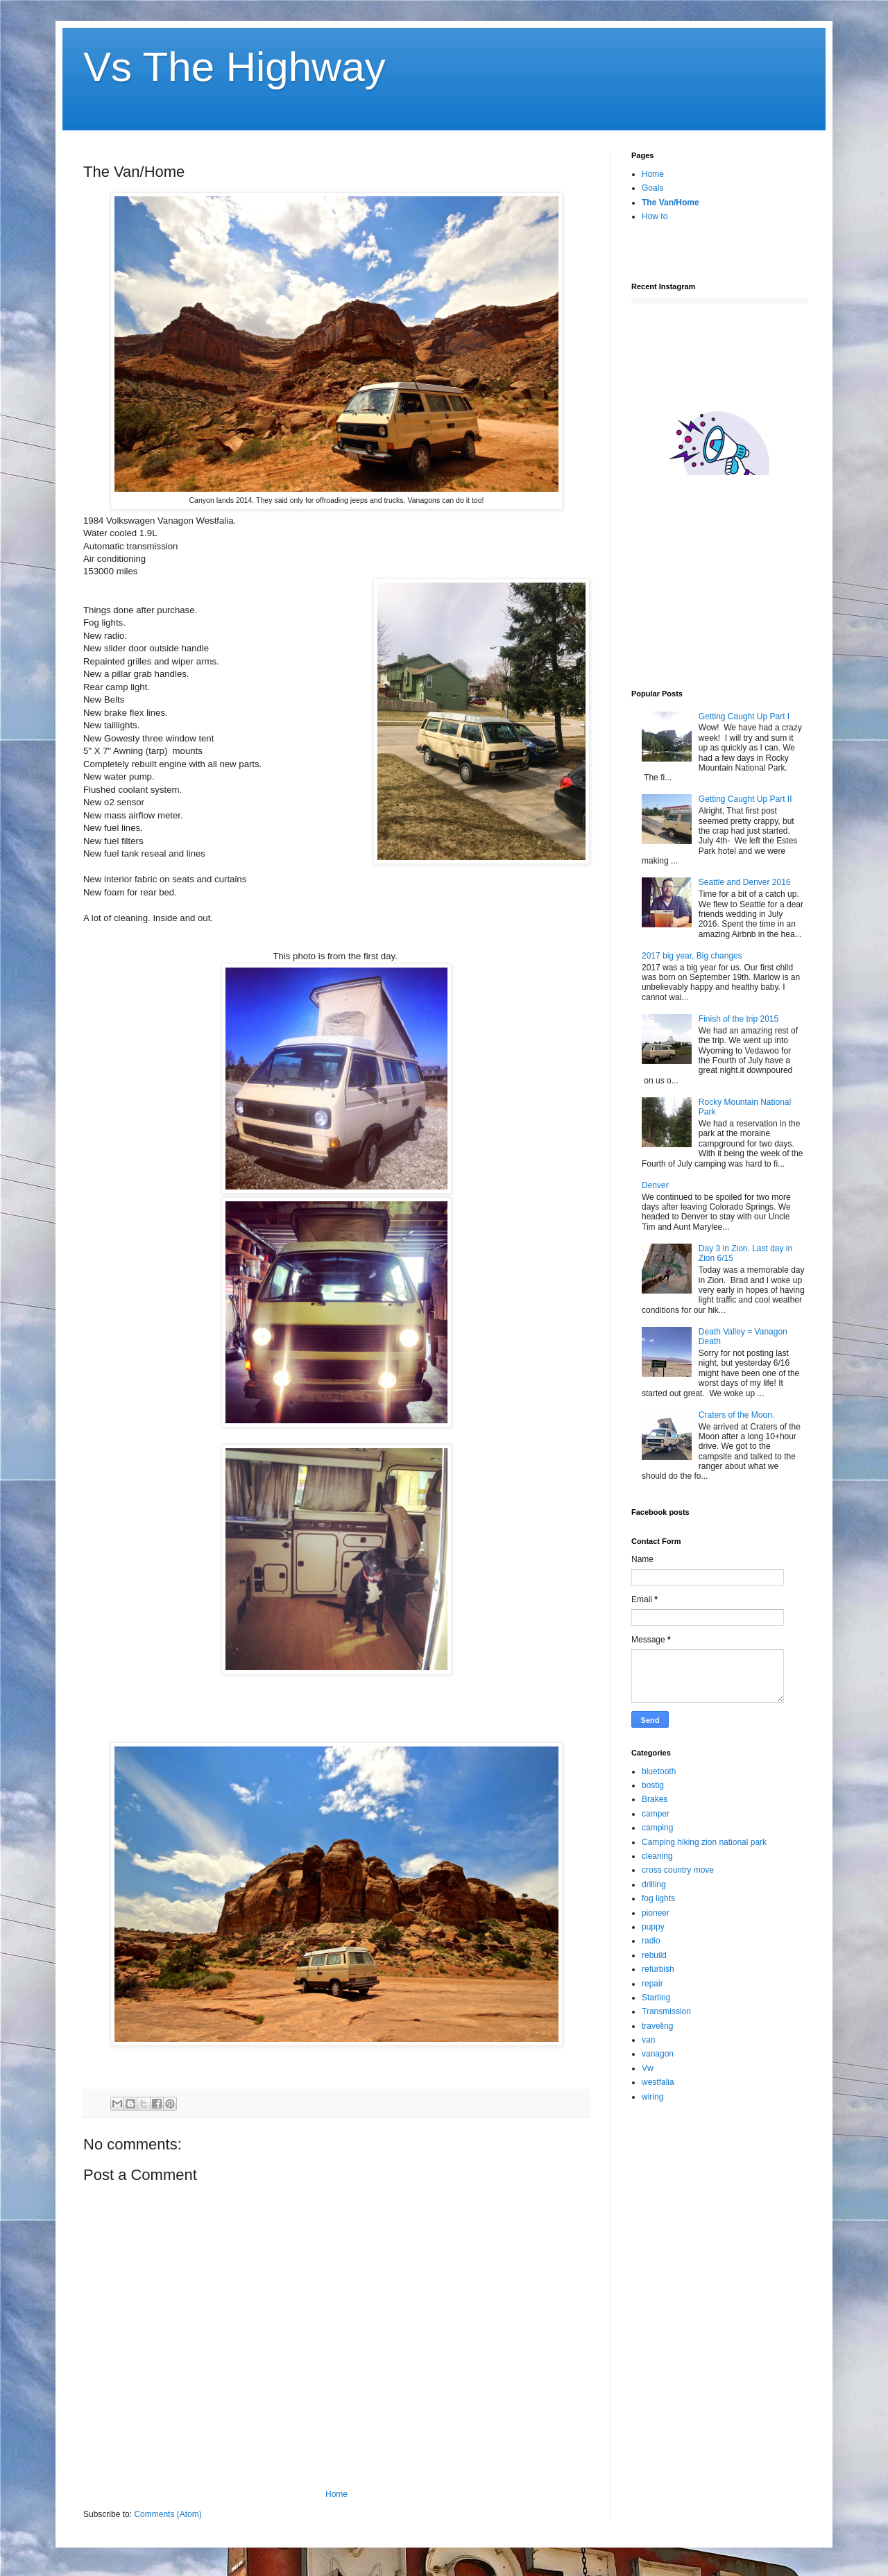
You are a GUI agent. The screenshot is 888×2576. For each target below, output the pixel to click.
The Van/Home (670, 202)
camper (655, 1814)
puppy (653, 1927)
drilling (654, 1884)
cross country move (678, 1870)
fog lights (658, 1898)
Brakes (654, 1799)
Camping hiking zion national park (704, 1842)
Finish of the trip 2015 (738, 1019)
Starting (656, 1997)
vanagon (658, 2054)
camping (657, 1827)
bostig (653, 1785)
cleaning (657, 1856)
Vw (648, 2068)
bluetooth (659, 1771)
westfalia (658, 2082)
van (648, 2040)
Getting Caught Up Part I (744, 716)
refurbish (658, 1969)
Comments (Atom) (167, 2514)
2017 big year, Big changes (692, 956)
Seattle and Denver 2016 (745, 882)
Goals (652, 188)
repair (652, 1984)
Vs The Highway (234, 67)
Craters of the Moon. (736, 1415)
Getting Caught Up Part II (745, 799)
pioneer (655, 1913)
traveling (657, 2026)
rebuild (654, 1955)
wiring (652, 2097)
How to (654, 216)
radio (651, 1941)
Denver (655, 1185)
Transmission (666, 2011)
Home (336, 2494)
